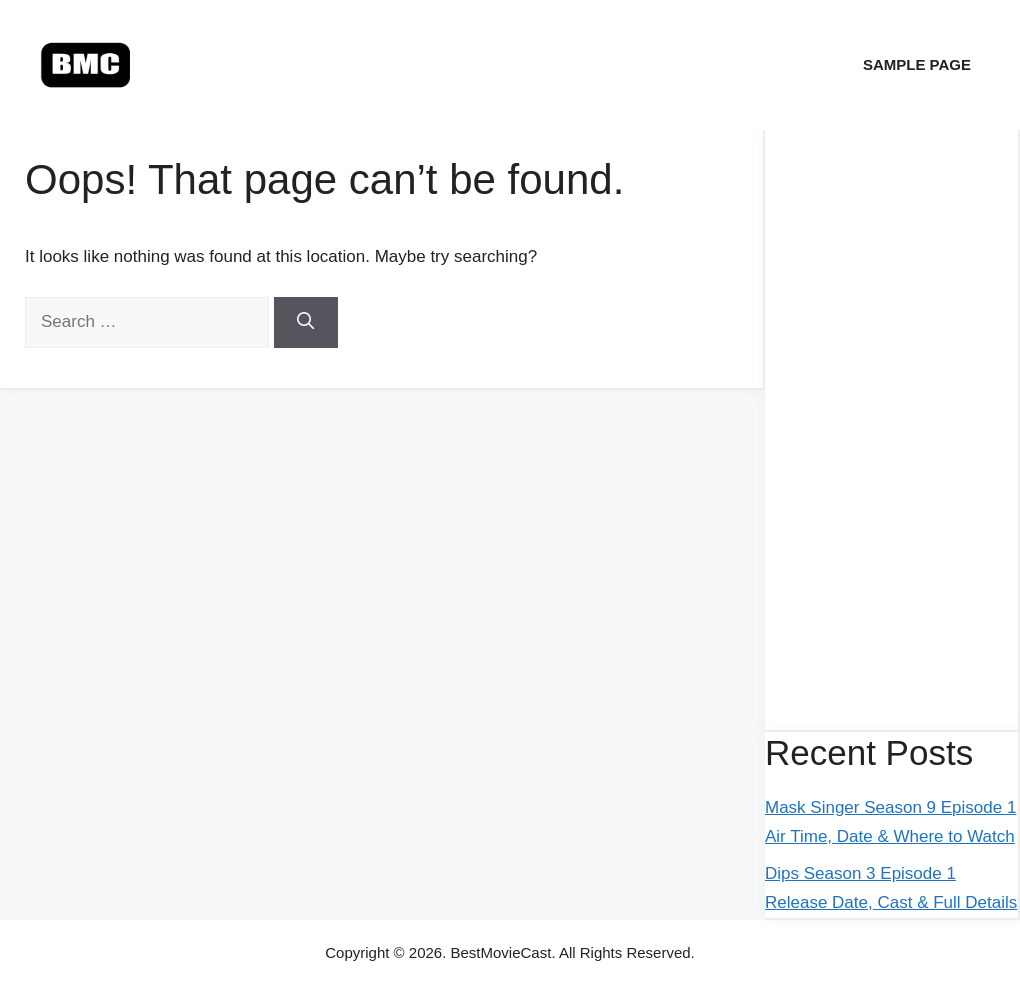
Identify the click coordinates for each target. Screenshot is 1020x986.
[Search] (306, 322)
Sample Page (917, 64)
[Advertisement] (891, 430)
